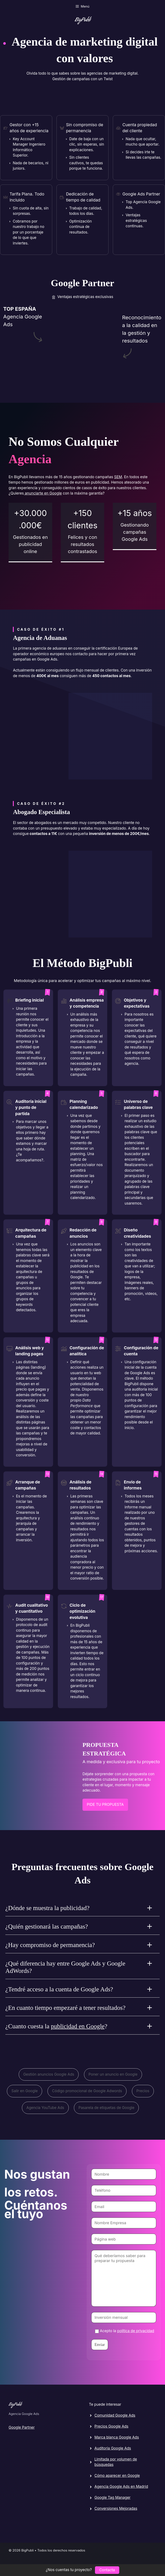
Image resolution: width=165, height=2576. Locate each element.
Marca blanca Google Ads (117, 2437)
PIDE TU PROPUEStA (105, 1804)
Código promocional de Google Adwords (87, 2091)
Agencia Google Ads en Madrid (121, 2486)
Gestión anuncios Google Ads (48, 2074)
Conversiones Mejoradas (116, 2508)
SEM (118, 477)
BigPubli (82, 20)
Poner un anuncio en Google (113, 2074)
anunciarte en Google (43, 493)
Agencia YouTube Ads (45, 2108)
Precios (142, 2091)
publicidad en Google (78, 2026)
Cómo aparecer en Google (117, 2475)
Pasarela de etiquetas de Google (106, 2108)
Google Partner (22, 2427)
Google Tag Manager (113, 2497)
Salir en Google (24, 2091)
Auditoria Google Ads (113, 2448)
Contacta (107, 2570)
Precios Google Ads (111, 2426)
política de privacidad (135, 2331)
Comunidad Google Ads (115, 2415)
